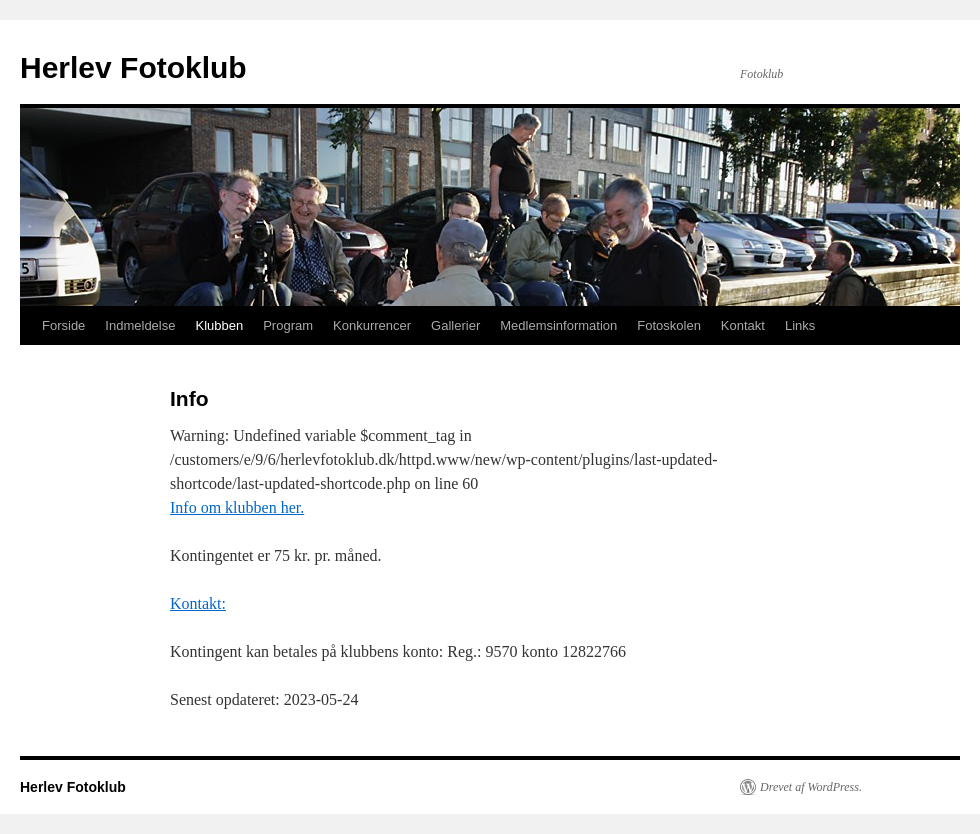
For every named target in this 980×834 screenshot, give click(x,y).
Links (800, 325)
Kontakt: (198, 603)
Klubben (219, 325)
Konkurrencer (372, 325)
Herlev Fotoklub (133, 67)
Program (288, 325)
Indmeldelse (140, 325)
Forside (63, 325)
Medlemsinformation (558, 325)
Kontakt (743, 325)
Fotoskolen (669, 325)
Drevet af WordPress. (811, 787)
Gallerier (455, 325)
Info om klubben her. (237, 507)
